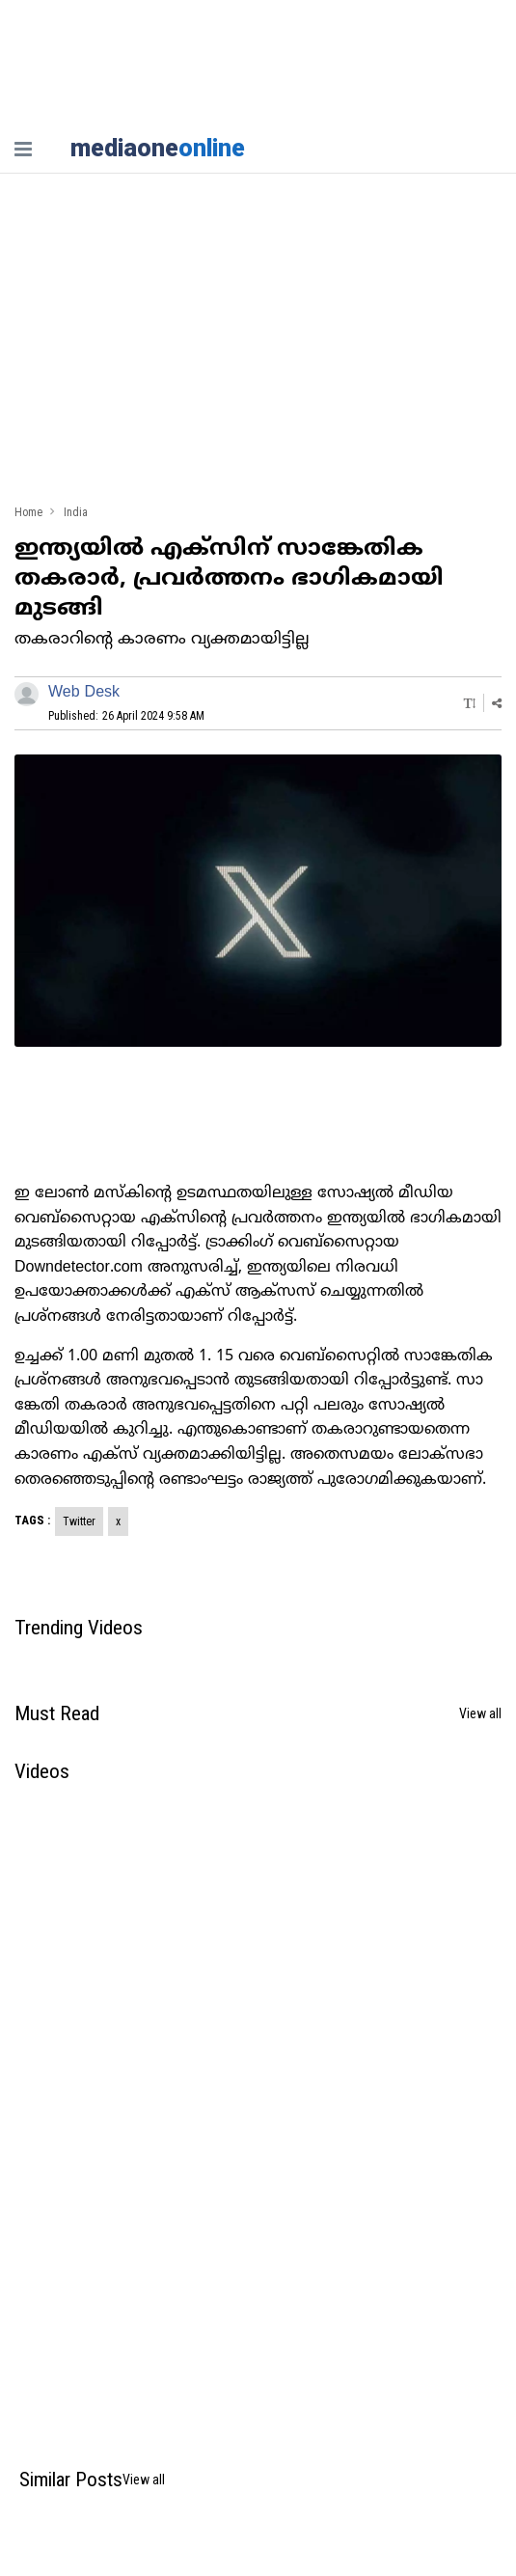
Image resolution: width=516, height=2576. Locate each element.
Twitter (79, 1521)
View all (480, 1713)
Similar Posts (70, 2479)
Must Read (56, 1713)
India (76, 513)
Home (28, 513)
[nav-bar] (23, 149)
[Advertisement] (258, 347)
